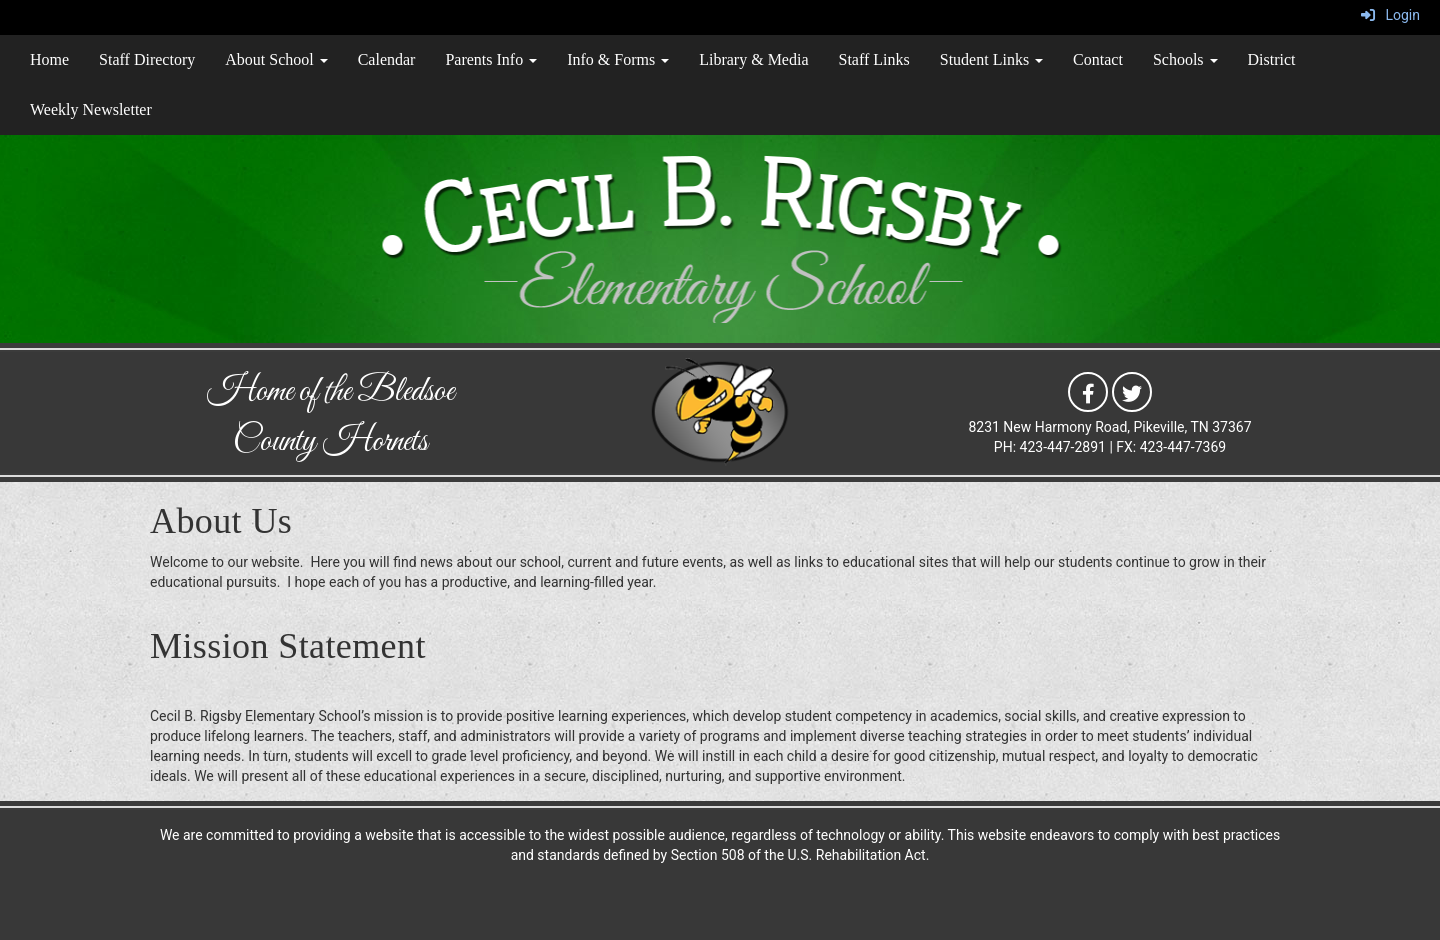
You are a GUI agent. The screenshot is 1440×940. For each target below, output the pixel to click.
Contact (1098, 59)
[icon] (1088, 391)
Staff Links (874, 59)
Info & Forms (618, 59)
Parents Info (491, 59)
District (1272, 59)
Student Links (991, 59)
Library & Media (753, 59)
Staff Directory (147, 59)
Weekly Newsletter (91, 109)
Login (1390, 15)
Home (49, 59)
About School (276, 59)
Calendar (387, 59)
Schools (1185, 59)
